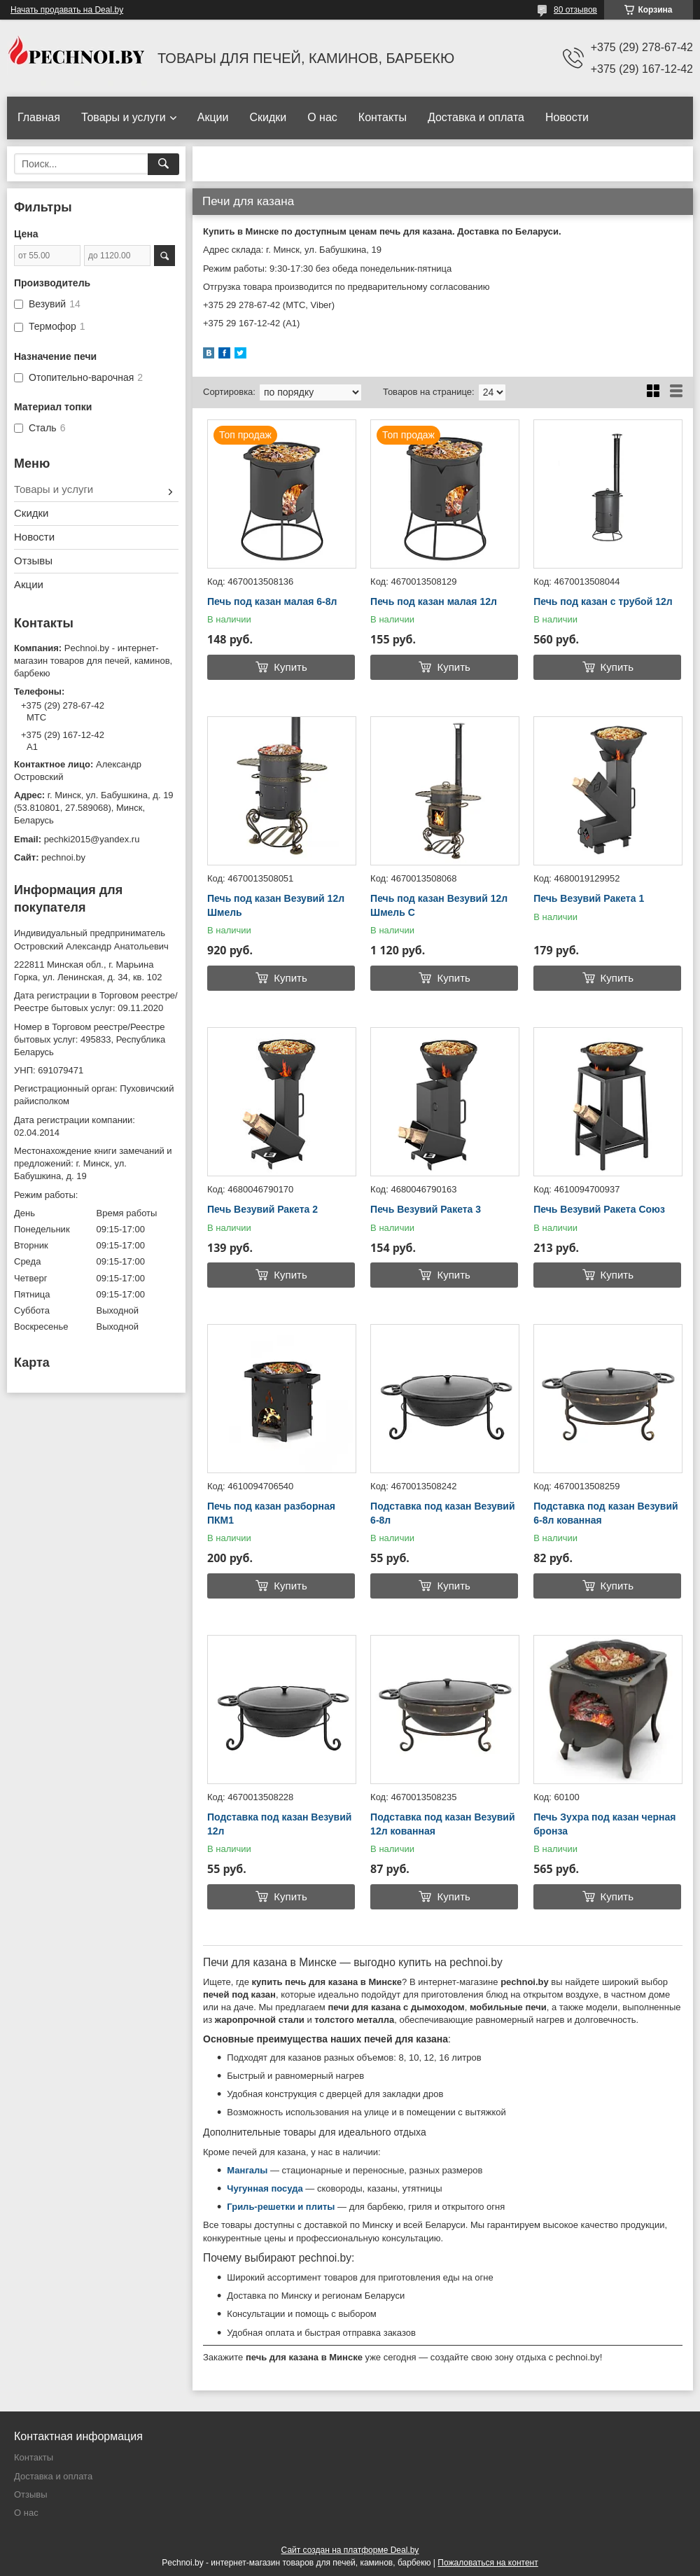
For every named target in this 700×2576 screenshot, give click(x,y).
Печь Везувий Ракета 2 (262, 1209)
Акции (213, 117)
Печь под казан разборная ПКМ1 (271, 1513)
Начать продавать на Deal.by (66, 10)
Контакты (382, 117)
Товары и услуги (123, 117)
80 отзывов (575, 10)
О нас (322, 117)
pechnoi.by (63, 857)
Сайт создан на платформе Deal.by (350, 2550)
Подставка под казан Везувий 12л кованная (442, 1824)
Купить (290, 667)
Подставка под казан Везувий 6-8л (442, 1513)
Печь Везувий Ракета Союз (599, 1209)
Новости (567, 117)
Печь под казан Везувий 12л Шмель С (438, 905)
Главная (39, 117)
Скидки (267, 117)
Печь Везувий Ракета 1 (588, 898)
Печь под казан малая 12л (433, 601)
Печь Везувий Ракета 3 (425, 1209)
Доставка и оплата (476, 117)
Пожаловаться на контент (488, 2563)
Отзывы (33, 560)
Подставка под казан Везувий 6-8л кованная (605, 1513)
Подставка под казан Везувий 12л (279, 1824)
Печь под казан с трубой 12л (602, 601)
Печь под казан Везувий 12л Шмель (275, 905)
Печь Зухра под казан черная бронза (604, 1824)
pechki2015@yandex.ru (92, 839)
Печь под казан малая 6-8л (272, 601)
